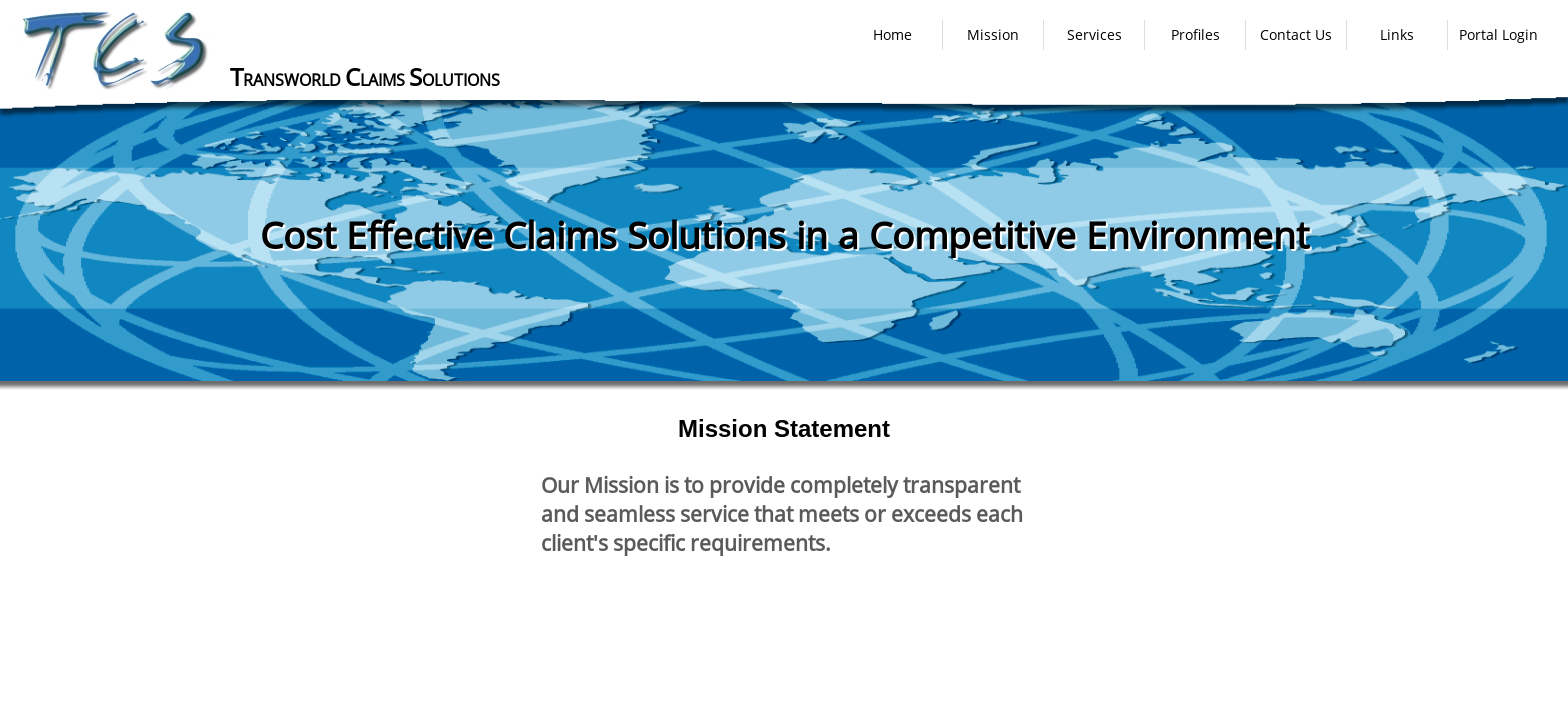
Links (1397, 34)
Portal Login (1498, 34)
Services (1094, 34)
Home (892, 34)
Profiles (1195, 34)
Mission (993, 34)
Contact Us (1296, 34)
